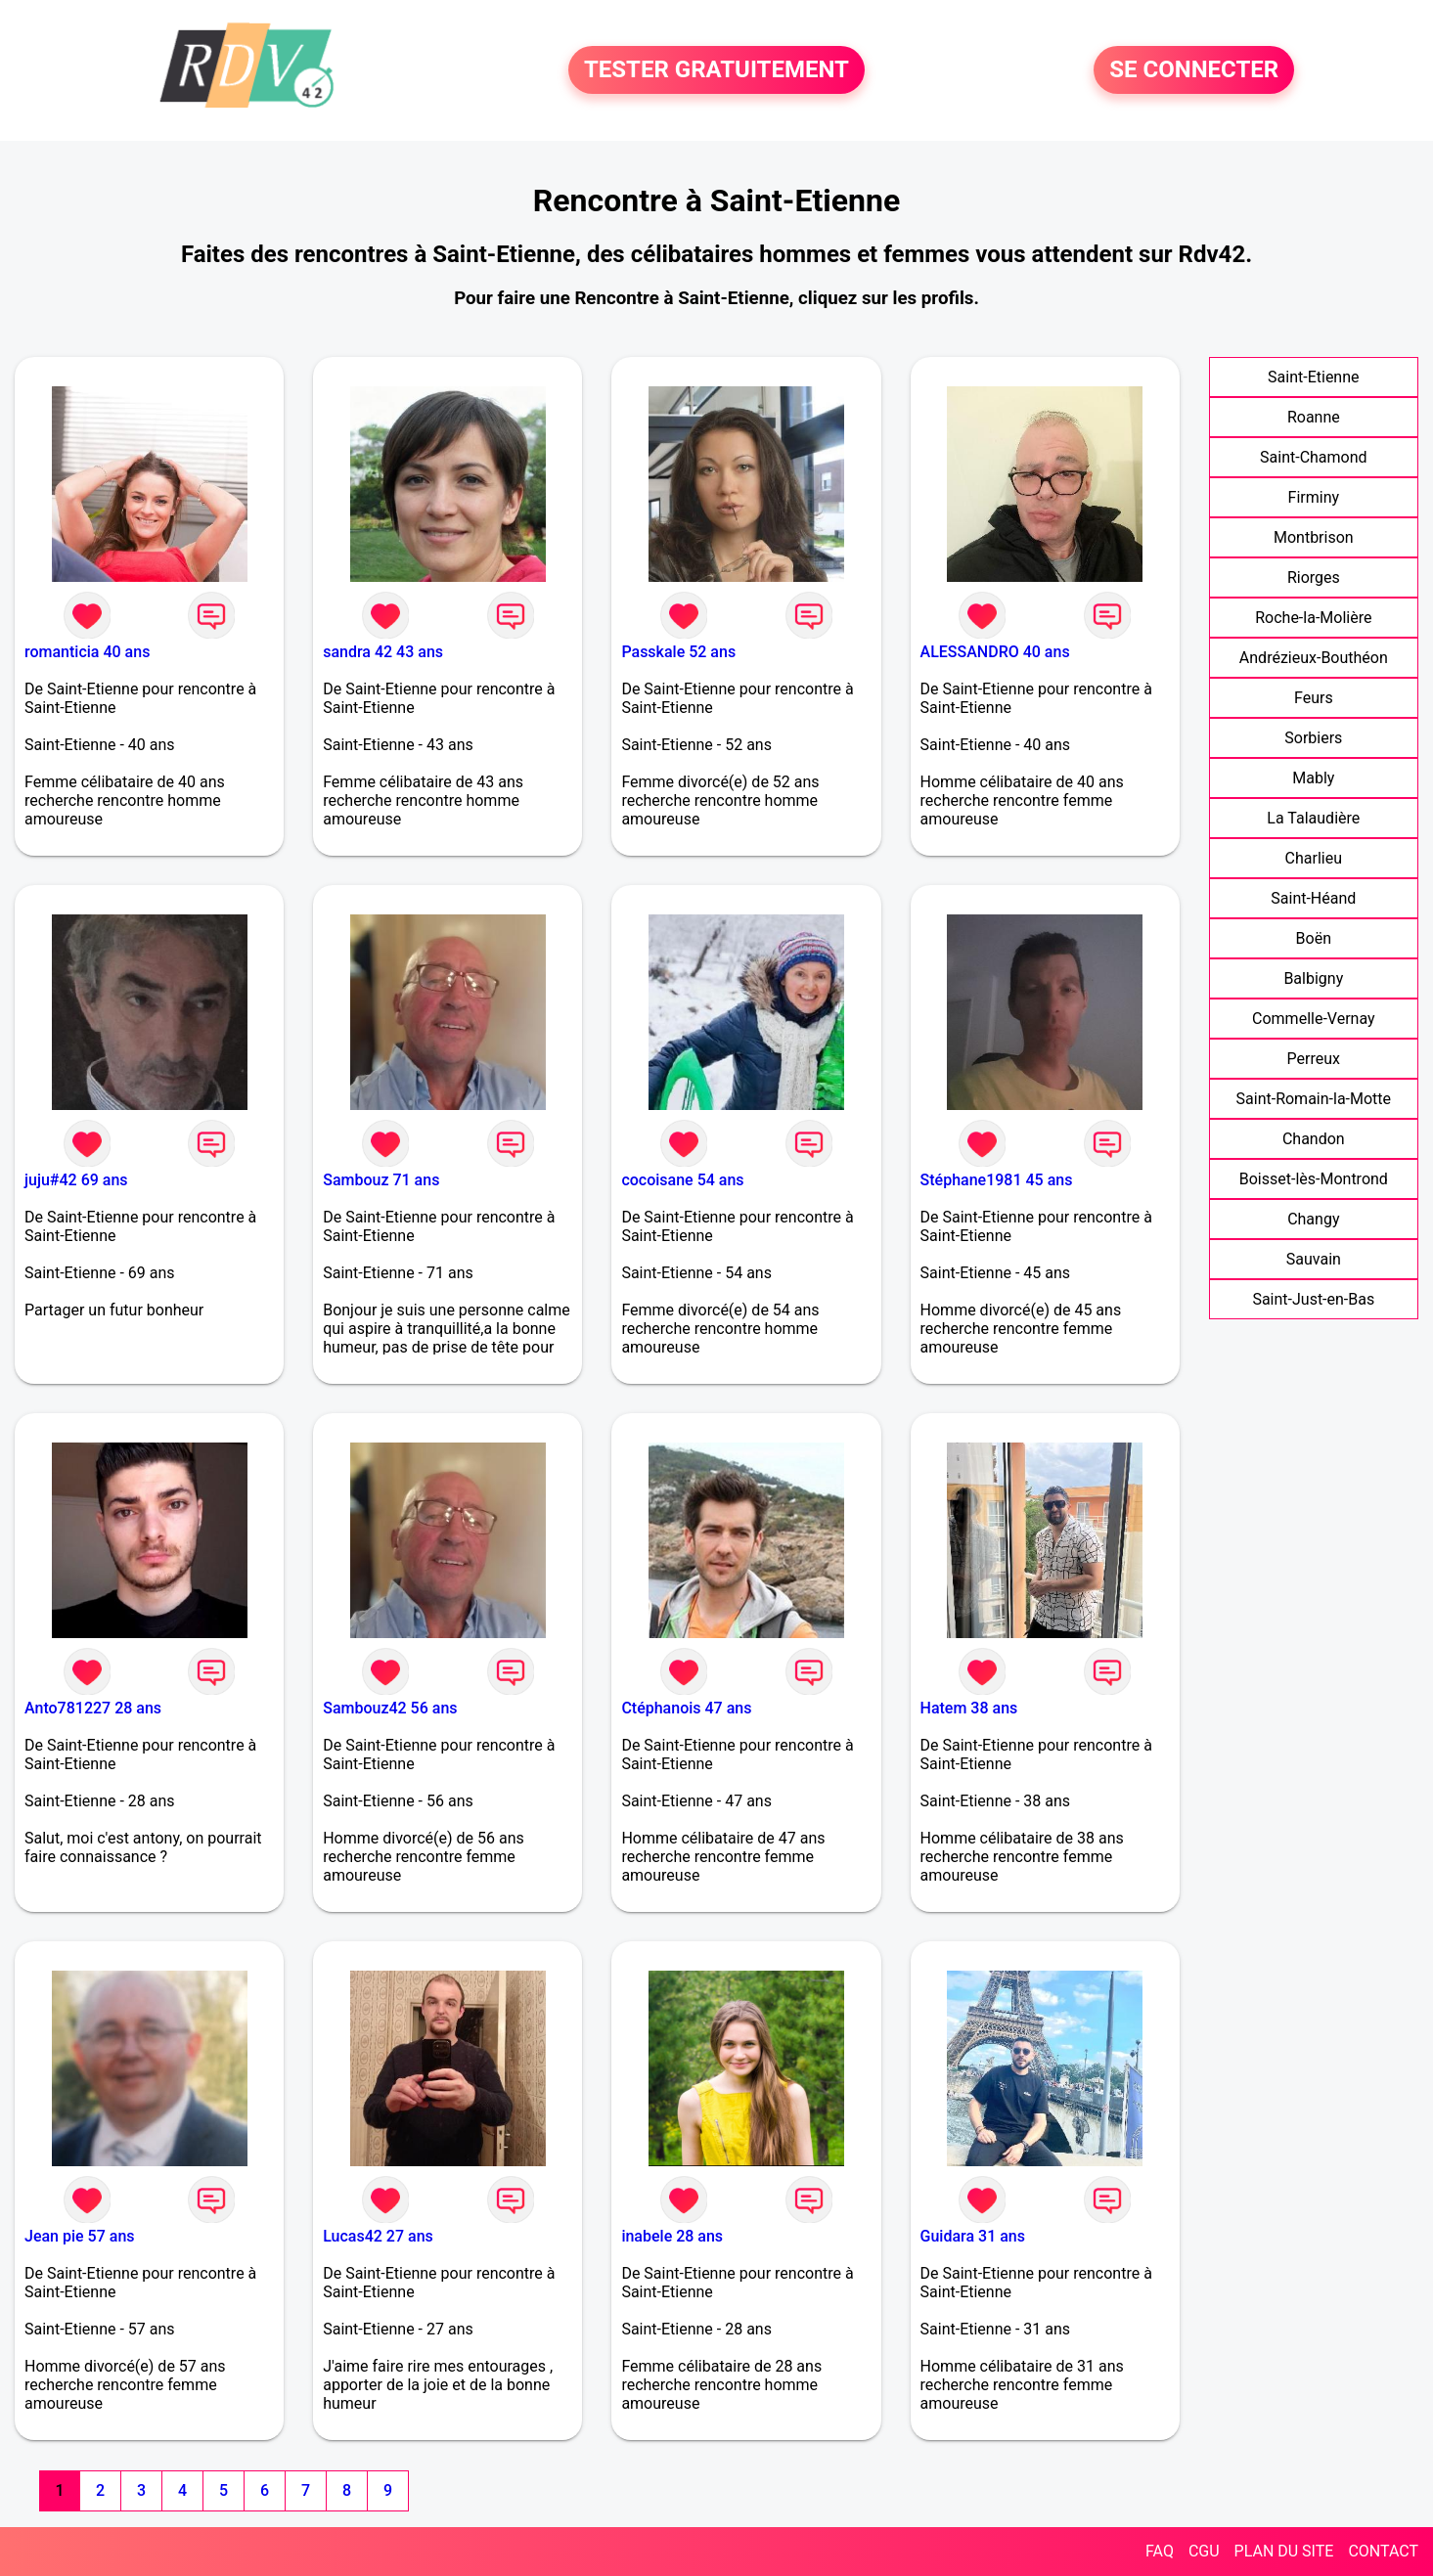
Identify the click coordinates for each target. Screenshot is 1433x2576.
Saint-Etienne (1313, 377)
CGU (1204, 2551)
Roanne (1313, 417)
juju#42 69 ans (76, 1180)
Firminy (1313, 497)
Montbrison (1314, 537)
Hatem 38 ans (969, 1708)
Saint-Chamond (1313, 457)
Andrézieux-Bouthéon (1313, 657)
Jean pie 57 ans (79, 2236)
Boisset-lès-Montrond (1313, 1179)
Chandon (1313, 1139)
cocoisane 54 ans (682, 1180)
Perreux (1313, 1058)
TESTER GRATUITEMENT (716, 70)
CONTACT (1383, 2551)
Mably (1313, 778)
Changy (1313, 1219)
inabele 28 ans (672, 2236)
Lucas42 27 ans (378, 2236)
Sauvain (1313, 1259)
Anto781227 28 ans (92, 1708)
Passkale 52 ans (678, 652)
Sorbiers (1313, 738)
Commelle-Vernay (1313, 1018)
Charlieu (1313, 858)
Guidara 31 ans (972, 2236)
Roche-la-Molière (1313, 617)
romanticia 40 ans (87, 652)
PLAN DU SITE (1284, 2551)
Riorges (1313, 577)
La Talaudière (1313, 818)
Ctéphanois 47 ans (686, 1708)
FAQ (1159, 2551)
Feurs (1313, 697)
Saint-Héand (1313, 898)
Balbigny (1313, 978)
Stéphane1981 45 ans (996, 1180)
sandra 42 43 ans (383, 652)
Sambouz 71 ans (381, 1180)
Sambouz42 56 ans (390, 1708)
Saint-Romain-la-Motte (1314, 1098)
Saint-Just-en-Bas (1313, 1299)
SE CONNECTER (1193, 70)
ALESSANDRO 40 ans (995, 652)
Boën (1313, 938)
